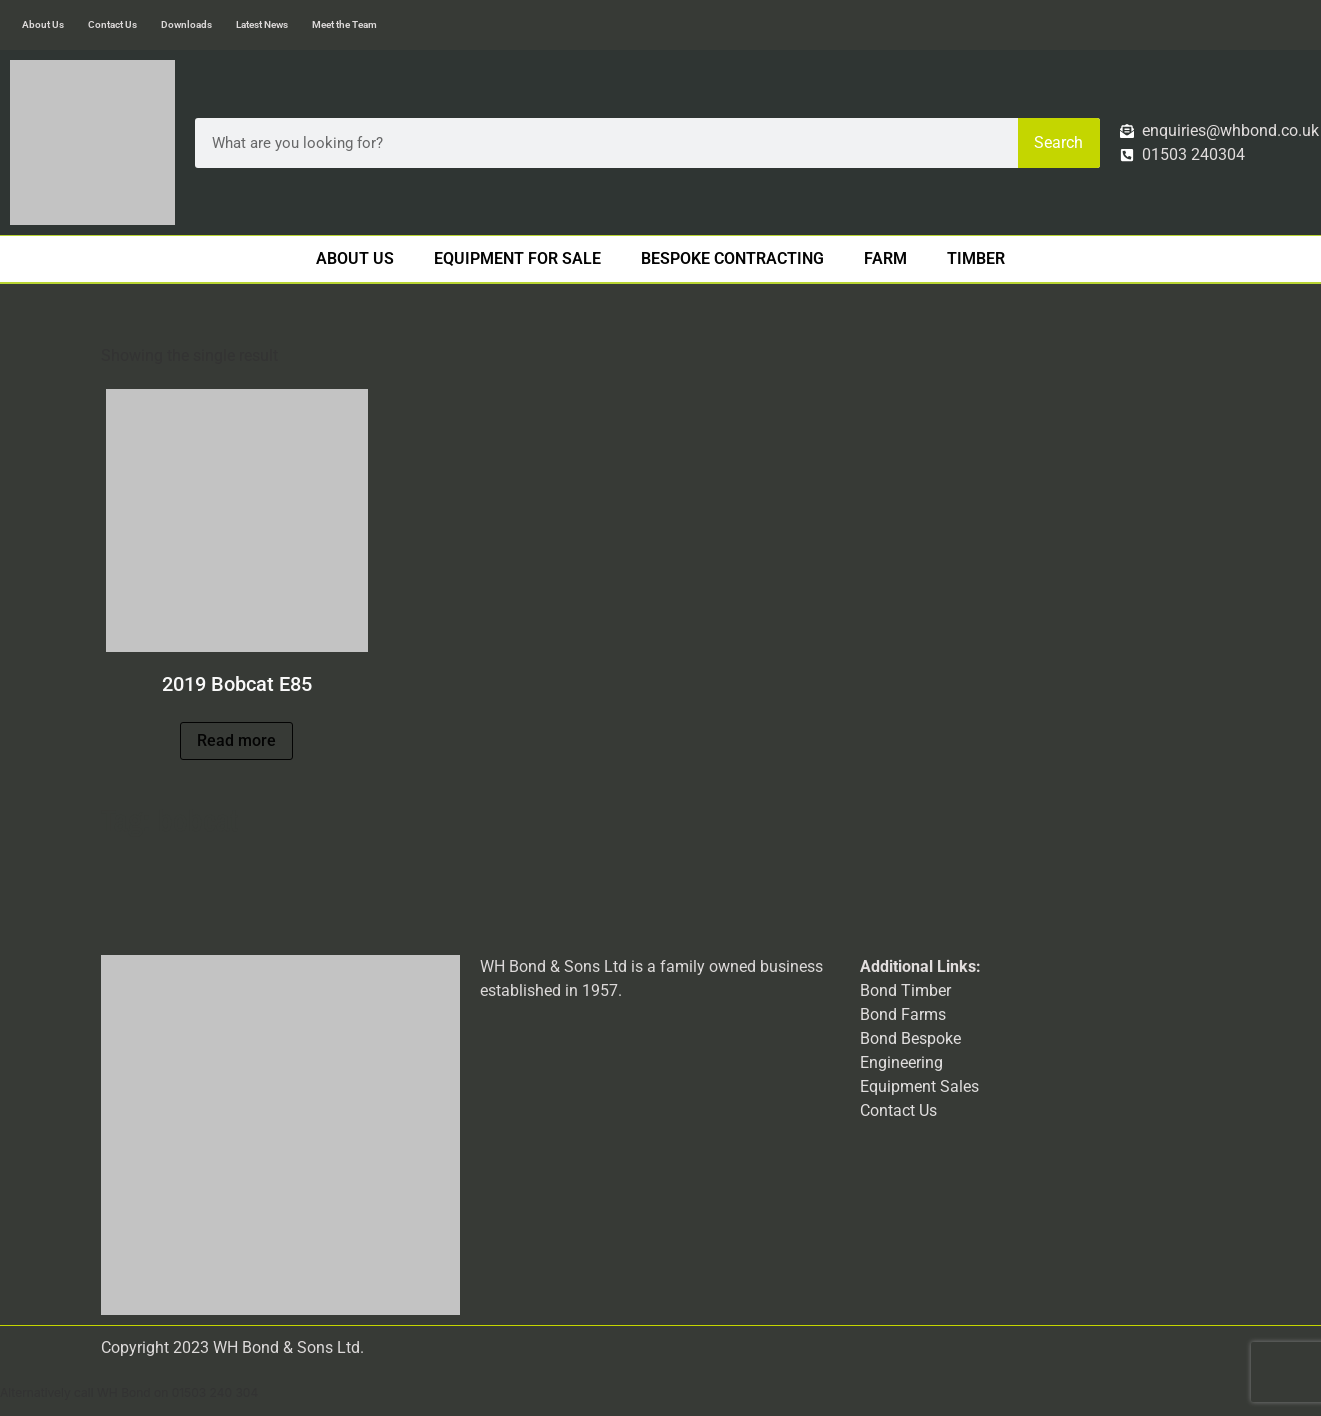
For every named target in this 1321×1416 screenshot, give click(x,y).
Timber (976, 258)
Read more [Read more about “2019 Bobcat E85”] (236, 740)
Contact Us (112, 24)
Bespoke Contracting (732, 258)
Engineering (901, 1062)
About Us (43, 24)
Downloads (186, 24)
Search (1058, 142)
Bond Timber (905, 990)
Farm (885, 258)
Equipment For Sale (517, 258)
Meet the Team (344, 24)
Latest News (262, 24)
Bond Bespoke (910, 1038)
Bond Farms (903, 1014)
